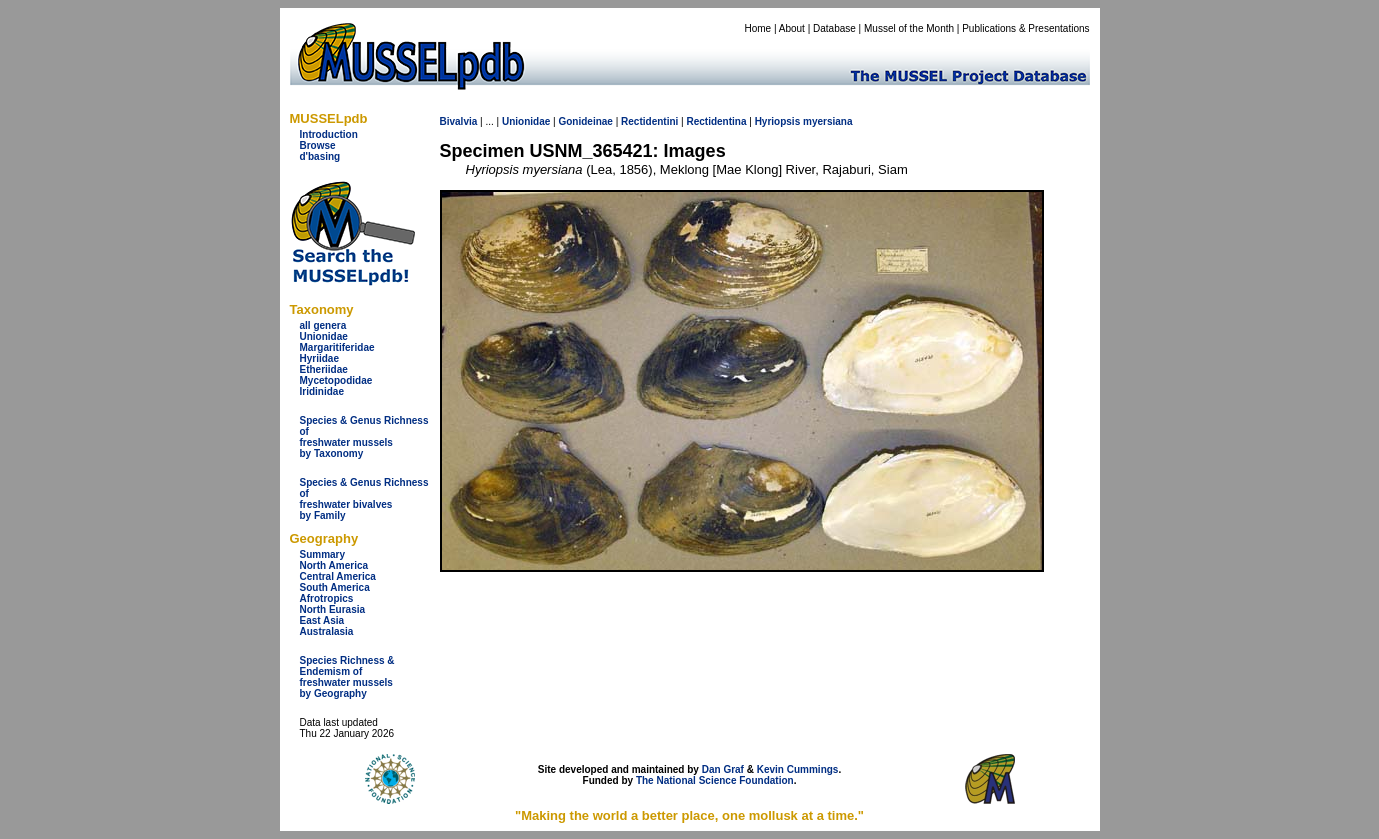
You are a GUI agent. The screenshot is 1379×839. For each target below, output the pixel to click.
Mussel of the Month (909, 28)
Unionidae (324, 336)
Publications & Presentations (1025, 28)
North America (334, 565)
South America (335, 587)
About (792, 28)
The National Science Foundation (715, 780)
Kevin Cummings (798, 769)
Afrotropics (327, 598)
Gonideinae (585, 121)
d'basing (320, 156)
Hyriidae (319, 358)
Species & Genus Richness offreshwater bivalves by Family (364, 499)
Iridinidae (322, 391)
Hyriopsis (778, 121)
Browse (318, 145)
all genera (323, 325)
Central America (338, 576)
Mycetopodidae (336, 380)
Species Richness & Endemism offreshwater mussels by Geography (347, 677)
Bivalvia (459, 121)
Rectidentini (649, 121)
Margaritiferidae (337, 347)
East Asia (322, 620)
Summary (323, 554)
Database (834, 28)
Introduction (329, 134)
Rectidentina (716, 121)
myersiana (827, 121)
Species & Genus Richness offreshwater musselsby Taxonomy (364, 437)
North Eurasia (333, 609)
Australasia (327, 631)
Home (757, 28)
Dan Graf (723, 769)
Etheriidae (324, 369)
